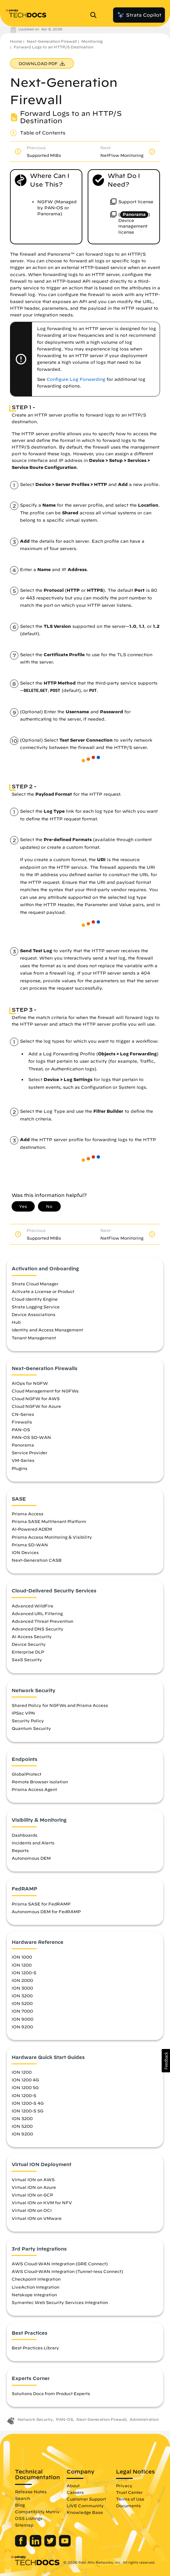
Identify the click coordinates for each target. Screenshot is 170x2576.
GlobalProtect (26, 1774)
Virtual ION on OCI (32, 2210)
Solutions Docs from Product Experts (51, 2393)
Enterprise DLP (28, 1651)
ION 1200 (22, 1965)
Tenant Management (34, 1337)
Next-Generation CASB (37, 1560)
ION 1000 (22, 1957)
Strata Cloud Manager (35, 1283)
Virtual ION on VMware (37, 2218)
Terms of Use (130, 2499)
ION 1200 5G (25, 2087)
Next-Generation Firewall (52, 41)
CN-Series (23, 1414)
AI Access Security (32, 1636)
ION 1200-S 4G (28, 2103)
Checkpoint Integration (36, 2279)
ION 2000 (22, 1980)
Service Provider (29, 1452)
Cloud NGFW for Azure (36, 1406)
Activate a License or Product (43, 1291)
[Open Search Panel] (95, 15)
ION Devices (25, 1552)
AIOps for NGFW (30, 1383)
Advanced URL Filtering (37, 1613)
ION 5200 (22, 2003)
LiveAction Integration (35, 2287)
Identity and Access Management (47, 1329)
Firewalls (22, 1422)
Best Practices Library (35, 2347)
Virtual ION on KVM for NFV (42, 2202)
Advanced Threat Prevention (42, 1621)
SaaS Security (27, 1659)
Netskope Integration (34, 2294)
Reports (20, 1850)
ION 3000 (22, 1988)
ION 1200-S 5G (27, 2110)
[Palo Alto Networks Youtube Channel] (65, 2545)
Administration (144, 2419)
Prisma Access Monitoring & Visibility (52, 1537)
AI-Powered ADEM (32, 1529)
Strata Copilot (139, 15)
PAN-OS (21, 1429)
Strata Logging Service (36, 1306)
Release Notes (31, 2491)
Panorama (23, 1445)
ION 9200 (22, 2026)
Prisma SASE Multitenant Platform (49, 1521)
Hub (16, 1322)
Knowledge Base (85, 2512)
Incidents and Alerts (33, 1842)
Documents (128, 2505)
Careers (75, 2492)
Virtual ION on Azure (34, 2187)
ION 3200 (22, 1995)
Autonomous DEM (31, 1858)
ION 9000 (22, 2019)
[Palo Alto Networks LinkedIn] (36, 2545)
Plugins (19, 1468)
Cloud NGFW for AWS (36, 1398)
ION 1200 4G (25, 2079)
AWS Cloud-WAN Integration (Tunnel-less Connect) (67, 2271)
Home (16, 41)
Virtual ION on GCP (32, 2195)
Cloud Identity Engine (35, 1299)
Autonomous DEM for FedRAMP (46, 1911)
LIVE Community (85, 2505)
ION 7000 (22, 2011)
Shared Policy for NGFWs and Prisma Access (60, 1705)
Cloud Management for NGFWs (45, 1390)
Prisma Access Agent (34, 1789)
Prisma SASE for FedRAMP (41, 1903)
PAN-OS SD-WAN (31, 1437)
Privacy (124, 2485)
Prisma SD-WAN (30, 1544)
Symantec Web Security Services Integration (60, 2302)
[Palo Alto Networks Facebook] (21, 2545)
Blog (20, 2505)
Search (22, 2498)
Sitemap (24, 2525)
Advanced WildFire (32, 1605)
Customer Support (86, 2499)
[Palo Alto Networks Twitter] (50, 2545)
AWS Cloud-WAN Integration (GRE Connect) (60, 2263)
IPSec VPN (23, 1713)
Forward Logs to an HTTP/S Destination (53, 47)
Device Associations (33, 1314)
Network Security (35, 2419)
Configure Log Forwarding (76, 379)
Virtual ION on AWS (33, 2179)
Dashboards (24, 1835)
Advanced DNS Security (37, 1628)
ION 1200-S (24, 1972)
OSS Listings (28, 2518)
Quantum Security (31, 1728)
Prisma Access (27, 1513)
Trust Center (129, 2492)
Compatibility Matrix (37, 2511)
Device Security (29, 1644)
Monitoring (92, 41)
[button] (166, 2060)
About (73, 2485)
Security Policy (28, 1720)
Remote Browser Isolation (40, 1781)
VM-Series (23, 1460)
